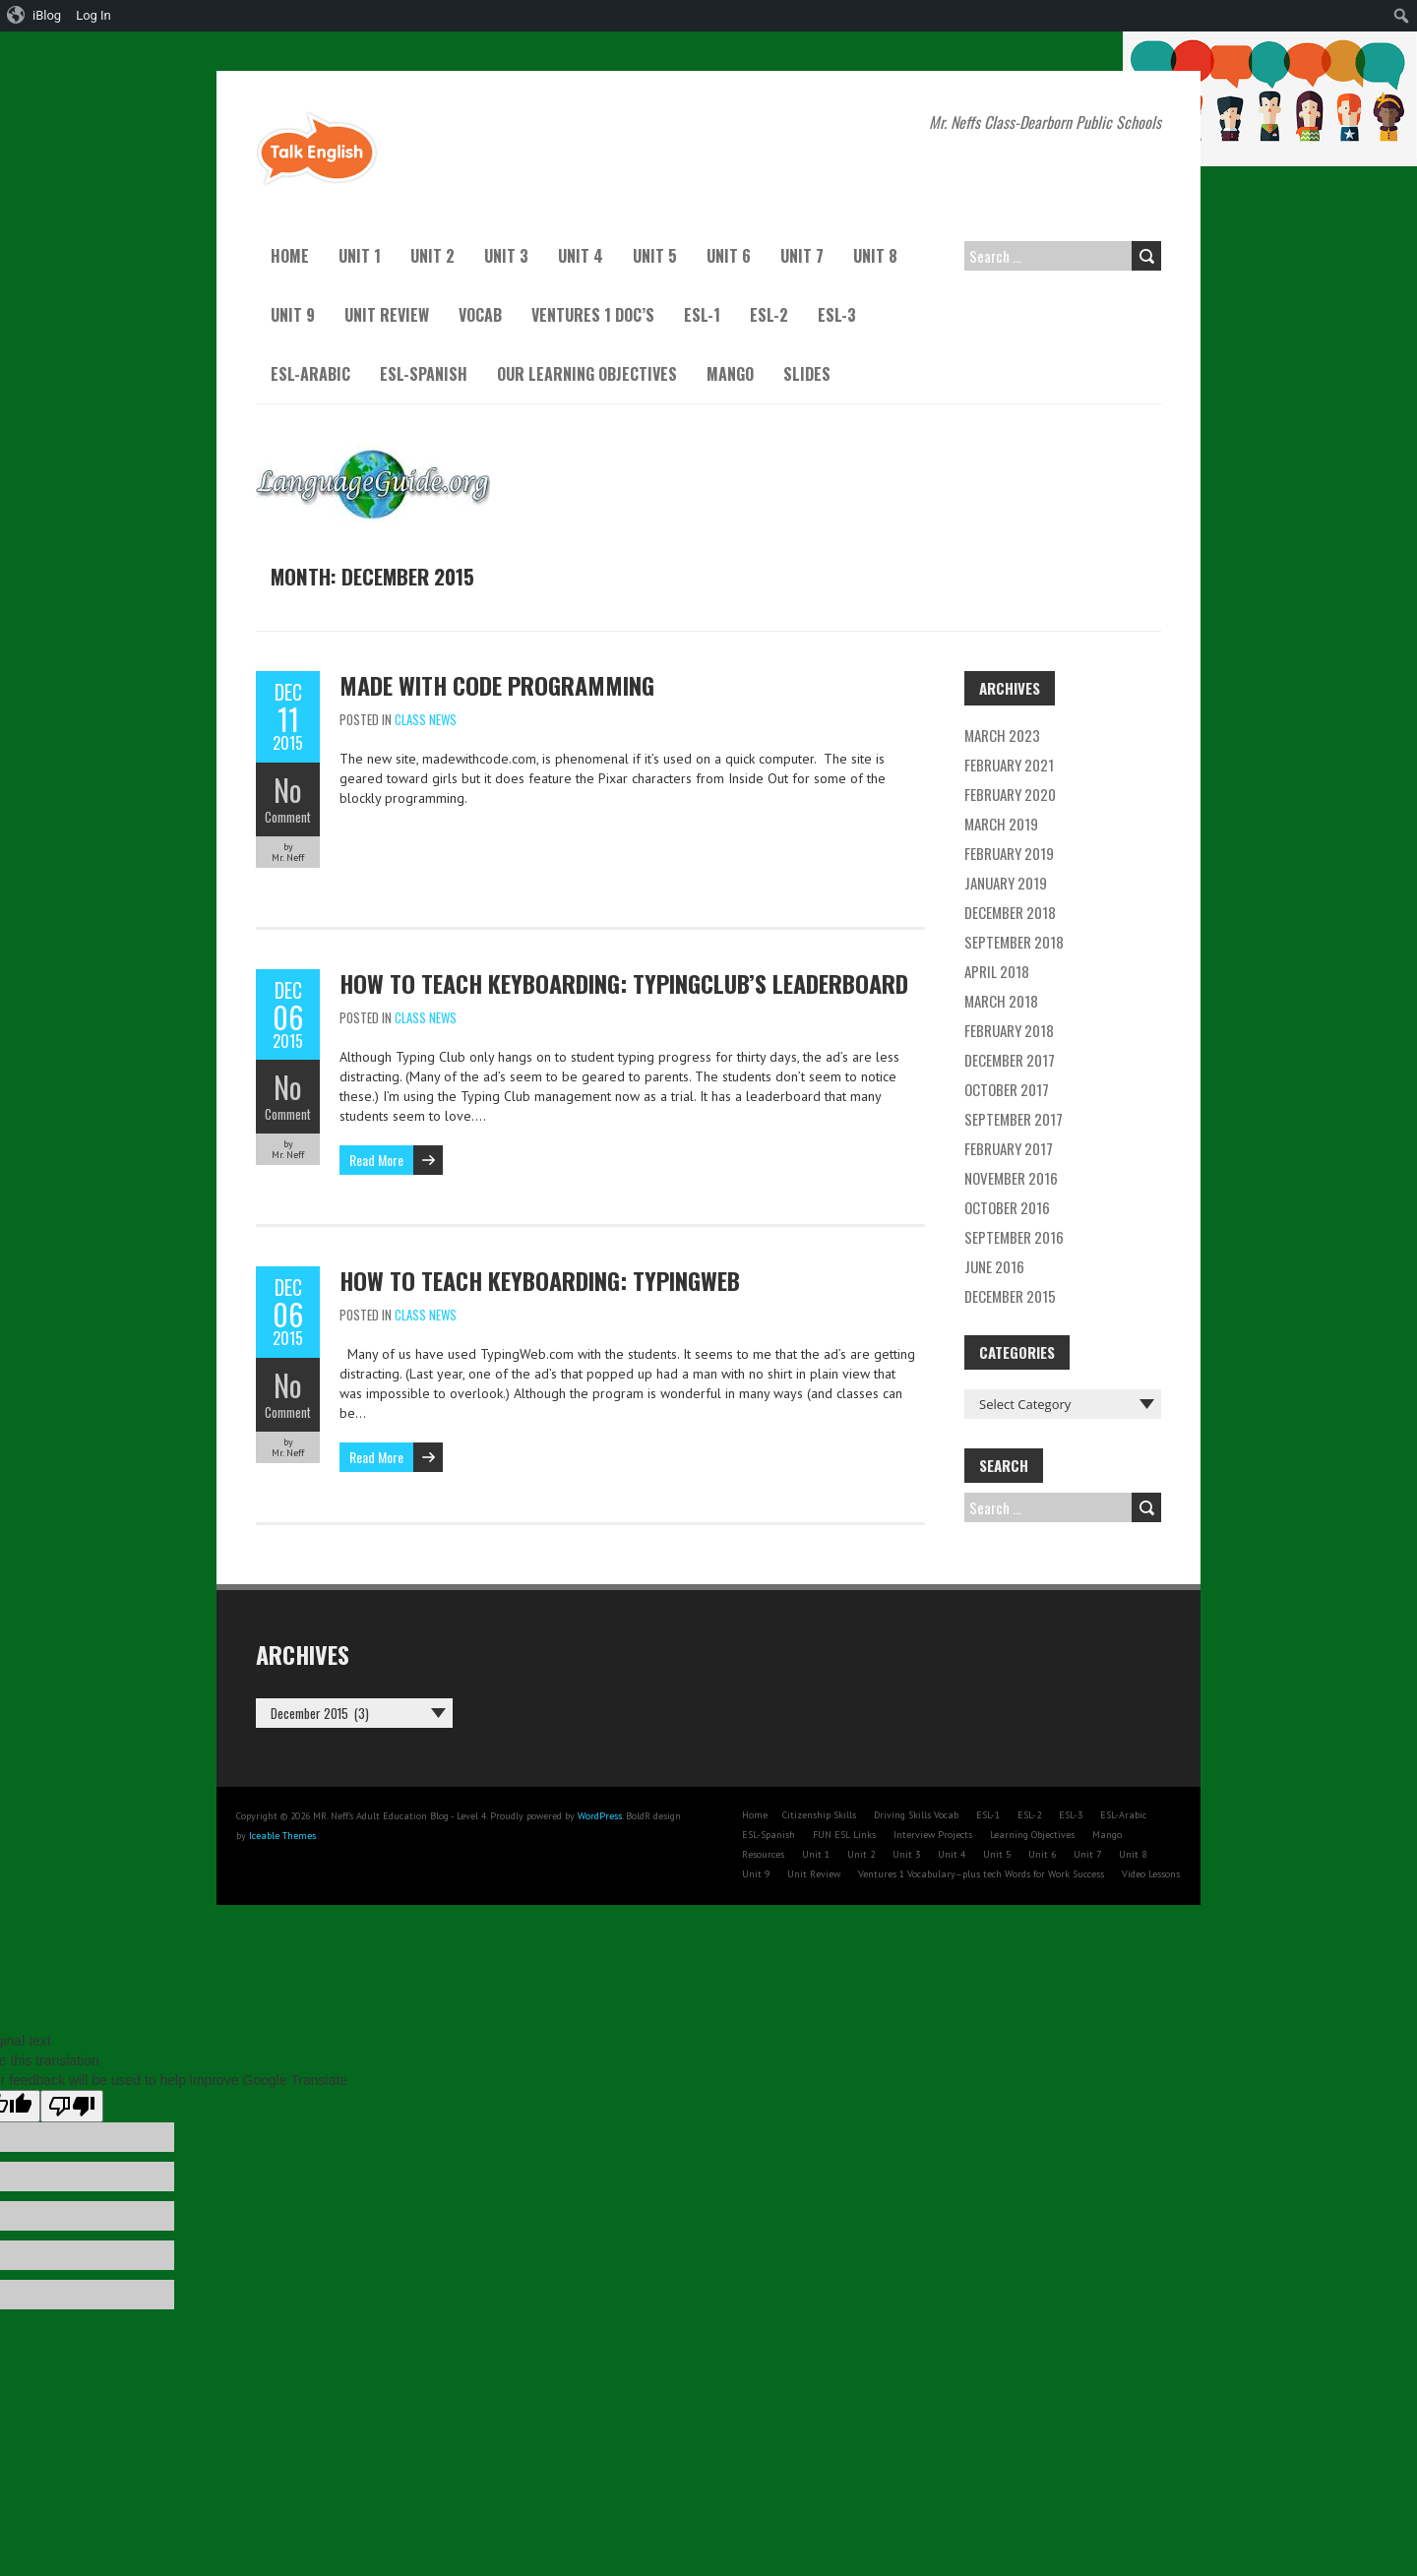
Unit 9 (293, 315)
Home (290, 256)
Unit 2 (432, 256)
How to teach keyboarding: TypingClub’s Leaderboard (623, 983)
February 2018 (1009, 1030)
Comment (288, 817)
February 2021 (1009, 764)
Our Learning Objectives (587, 374)
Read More (376, 1159)
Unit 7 (802, 256)
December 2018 (1010, 912)
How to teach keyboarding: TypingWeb (539, 1280)
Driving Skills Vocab (916, 1815)
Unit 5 (655, 256)
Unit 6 (729, 256)
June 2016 (994, 1266)
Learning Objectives (1032, 1834)
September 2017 (1013, 1119)
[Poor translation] (71, 2106)
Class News (426, 719)
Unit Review (386, 315)
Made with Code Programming (496, 685)
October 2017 (1006, 1089)
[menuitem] (34, 15)
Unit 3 (506, 256)
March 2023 (1002, 735)
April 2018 (996, 971)
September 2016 (1014, 1237)
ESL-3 (837, 315)
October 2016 (1007, 1207)
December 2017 (1009, 1060)
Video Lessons (1151, 1874)
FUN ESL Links (844, 1834)
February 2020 (1010, 794)
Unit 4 (580, 256)
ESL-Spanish (423, 374)
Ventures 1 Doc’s (592, 315)
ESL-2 (769, 315)
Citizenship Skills (819, 1815)
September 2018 (1014, 941)
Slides (807, 374)
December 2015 (1010, 1296)
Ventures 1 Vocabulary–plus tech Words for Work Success (981, 1874)
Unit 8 (875, 256)
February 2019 (1009, 853)
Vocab (480, 315)
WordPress (600, 1815)
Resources (763, 1854)
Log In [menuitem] (93, 15)
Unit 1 (360, 256)
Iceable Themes (282, 1835)
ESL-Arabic (310, 374)
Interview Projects (932, 1834)
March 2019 (1001, 823)
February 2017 (1008, 1148)
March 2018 (1001, 1001)
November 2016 (1011, 1178)
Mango (730, 374)
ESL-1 (702, 315)
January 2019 (1005, 882)
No (288, 789)
